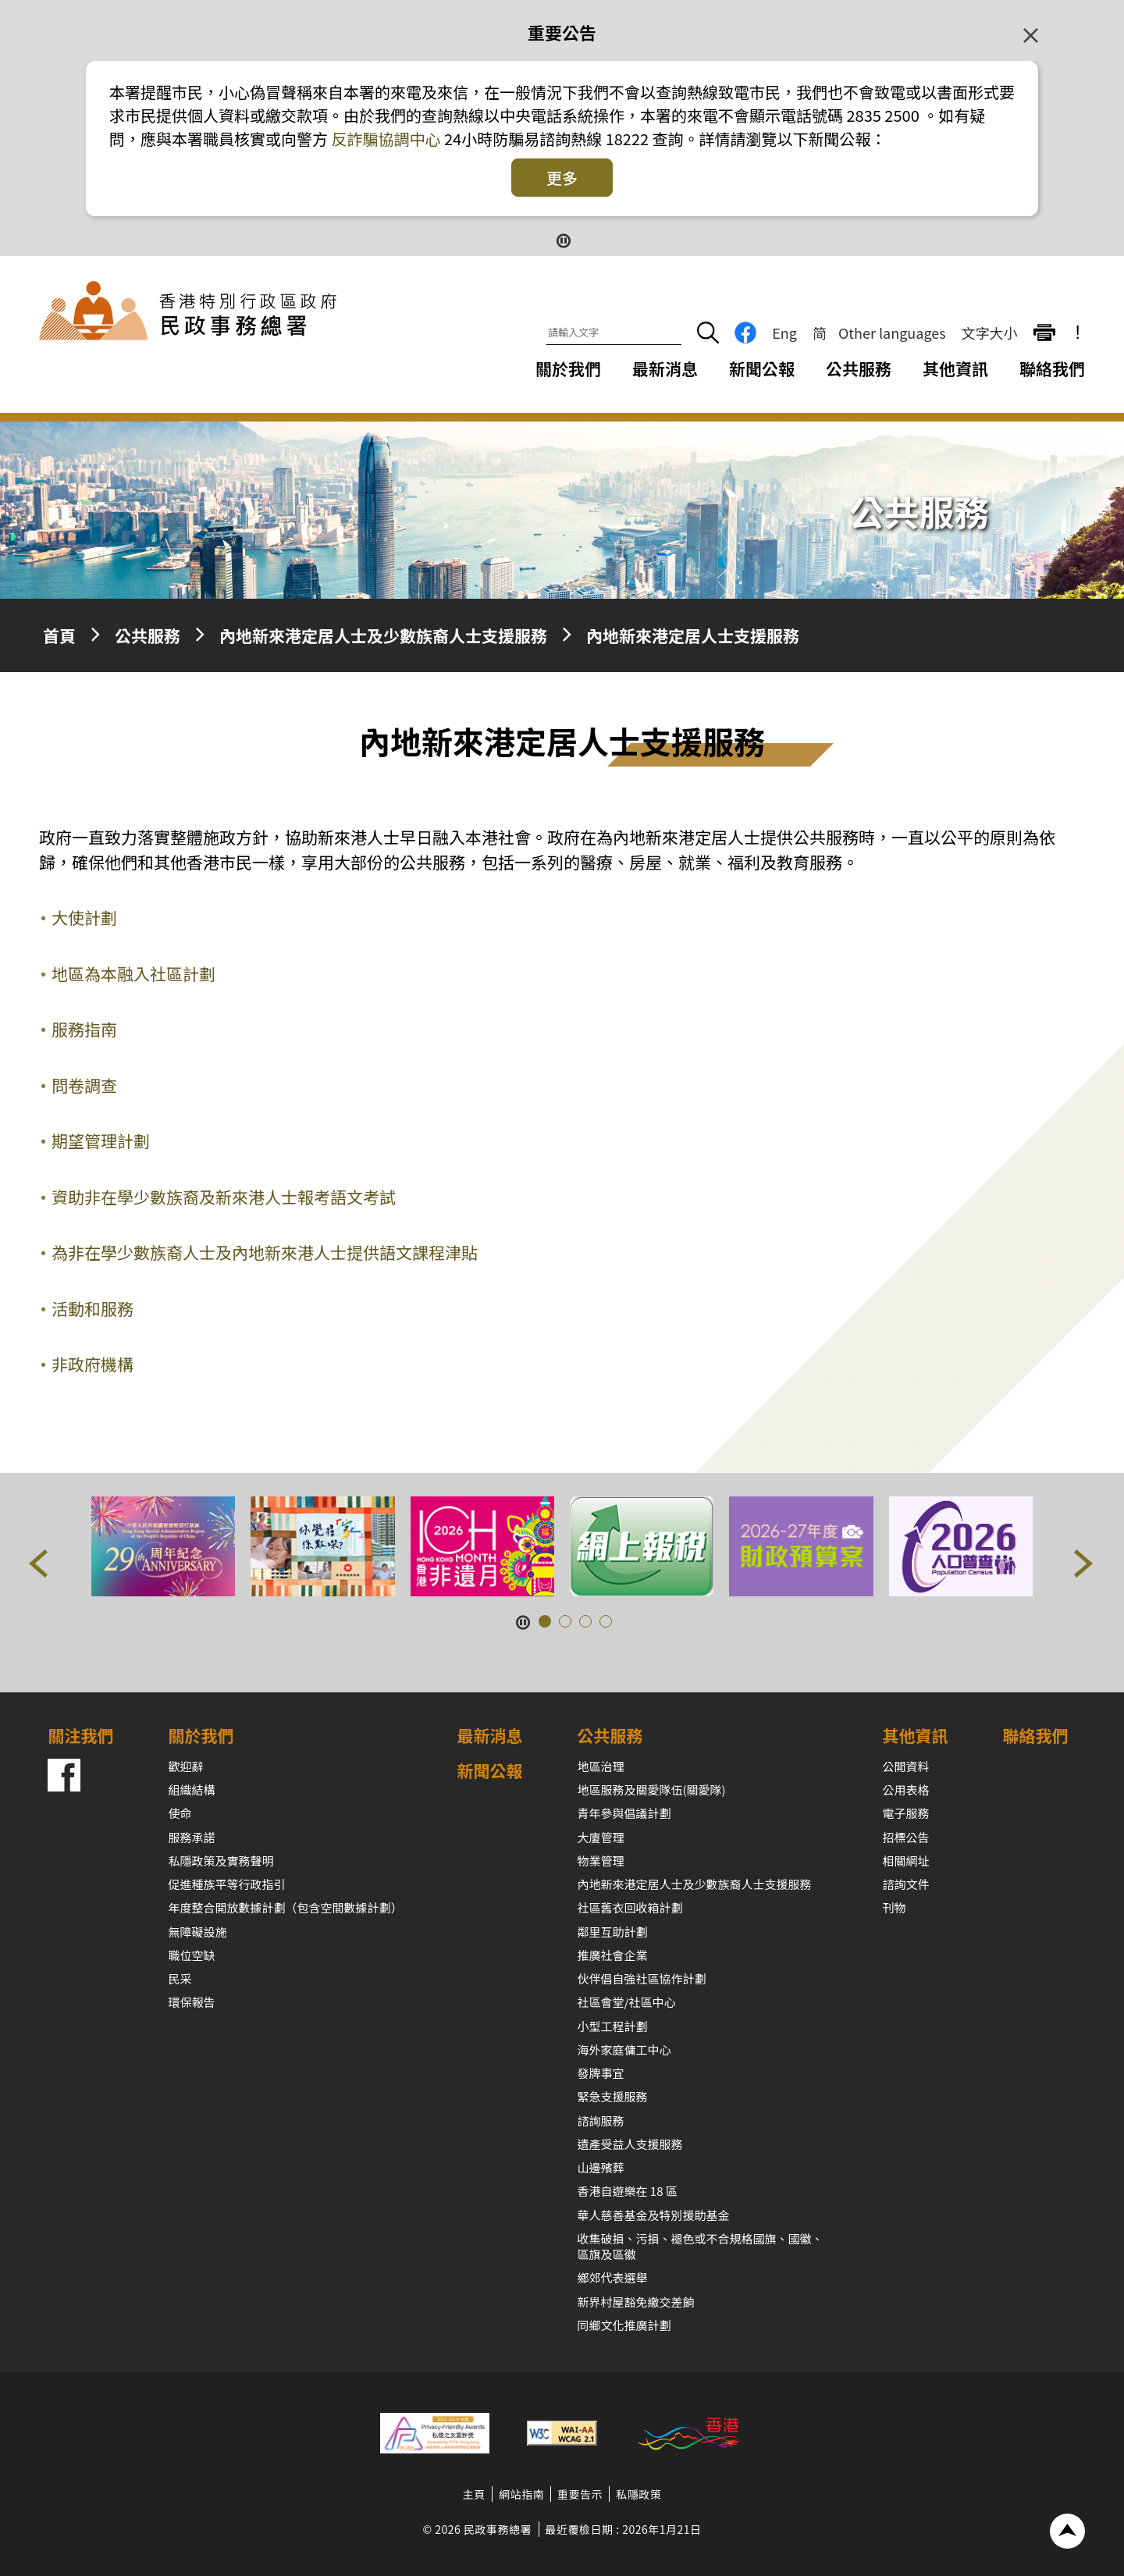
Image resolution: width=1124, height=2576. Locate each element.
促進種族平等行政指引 (226, 1884)
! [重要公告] (1078, 332)
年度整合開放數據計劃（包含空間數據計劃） (285, 1907)
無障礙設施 (197, 1931)
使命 (179, 1813)
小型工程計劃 (613, 2026)
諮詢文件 (906, 1884)
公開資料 (906, 1766)
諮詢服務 (601, 2120)
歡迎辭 (185, 1766)
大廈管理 (601, 1837)
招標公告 (906, 1837)
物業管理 (601, 1860)
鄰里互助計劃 (613, 1931)
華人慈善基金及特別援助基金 (654, 2215)
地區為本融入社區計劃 (133, 973)
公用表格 (906, 1789)
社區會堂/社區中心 (627, 2002)
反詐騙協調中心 (384, 138)
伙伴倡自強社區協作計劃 (642, 1978)
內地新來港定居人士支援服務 (692, 635)
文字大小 (990, 332)
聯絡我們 (1052, 368)
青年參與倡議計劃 (624, 1813)
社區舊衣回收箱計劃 (630, 1907)
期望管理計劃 (101, 1140)
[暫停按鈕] (562, 239)
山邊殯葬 (601, 2167)
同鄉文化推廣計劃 (624, 2325)
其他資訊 (915, 1735)
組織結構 (191, 1789)
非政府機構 (92, 1363)
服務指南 (84, 1029)
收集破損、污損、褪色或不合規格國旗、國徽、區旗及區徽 (700, 2246)
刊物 (894, 1907)
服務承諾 (191, 1837)
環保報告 (191, 2002)
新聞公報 (762, 368)
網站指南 (521, 2494)
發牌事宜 (601, 2073)
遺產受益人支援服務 (630, 2144)
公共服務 (147, 635)
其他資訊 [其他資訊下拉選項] (955, 368)
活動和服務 (92, 1308)
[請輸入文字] (613, 333)
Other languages (892, 332)
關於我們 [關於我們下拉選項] (568, 368)
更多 (562, 177)
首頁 (59, 635)
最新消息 (665, 368)
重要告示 (580, 2494)
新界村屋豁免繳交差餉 (636, 2301)
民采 (179, 1978)
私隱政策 (638, 2494)
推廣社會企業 (613, 1955)
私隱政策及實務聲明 (220, 1860)
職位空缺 (191, 1955)
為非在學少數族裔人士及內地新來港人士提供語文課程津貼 (265, 1252)
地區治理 (601, 1766)
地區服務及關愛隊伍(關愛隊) (652, 1789)
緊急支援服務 (613, 2096)
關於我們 (200, 1735)
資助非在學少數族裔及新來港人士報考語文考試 (224, 1196)
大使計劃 (84, 917)
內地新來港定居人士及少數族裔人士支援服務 (383, 635)
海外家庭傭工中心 (624, 2049)
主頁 (474, 2494)
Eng (784, 332)
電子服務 (906, 1813)
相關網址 (906, 1860)
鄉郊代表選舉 (613, 2277)
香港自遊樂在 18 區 (628, 2191)
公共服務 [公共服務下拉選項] (858, 368)
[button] (39, 1567)
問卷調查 (84, 1085)
